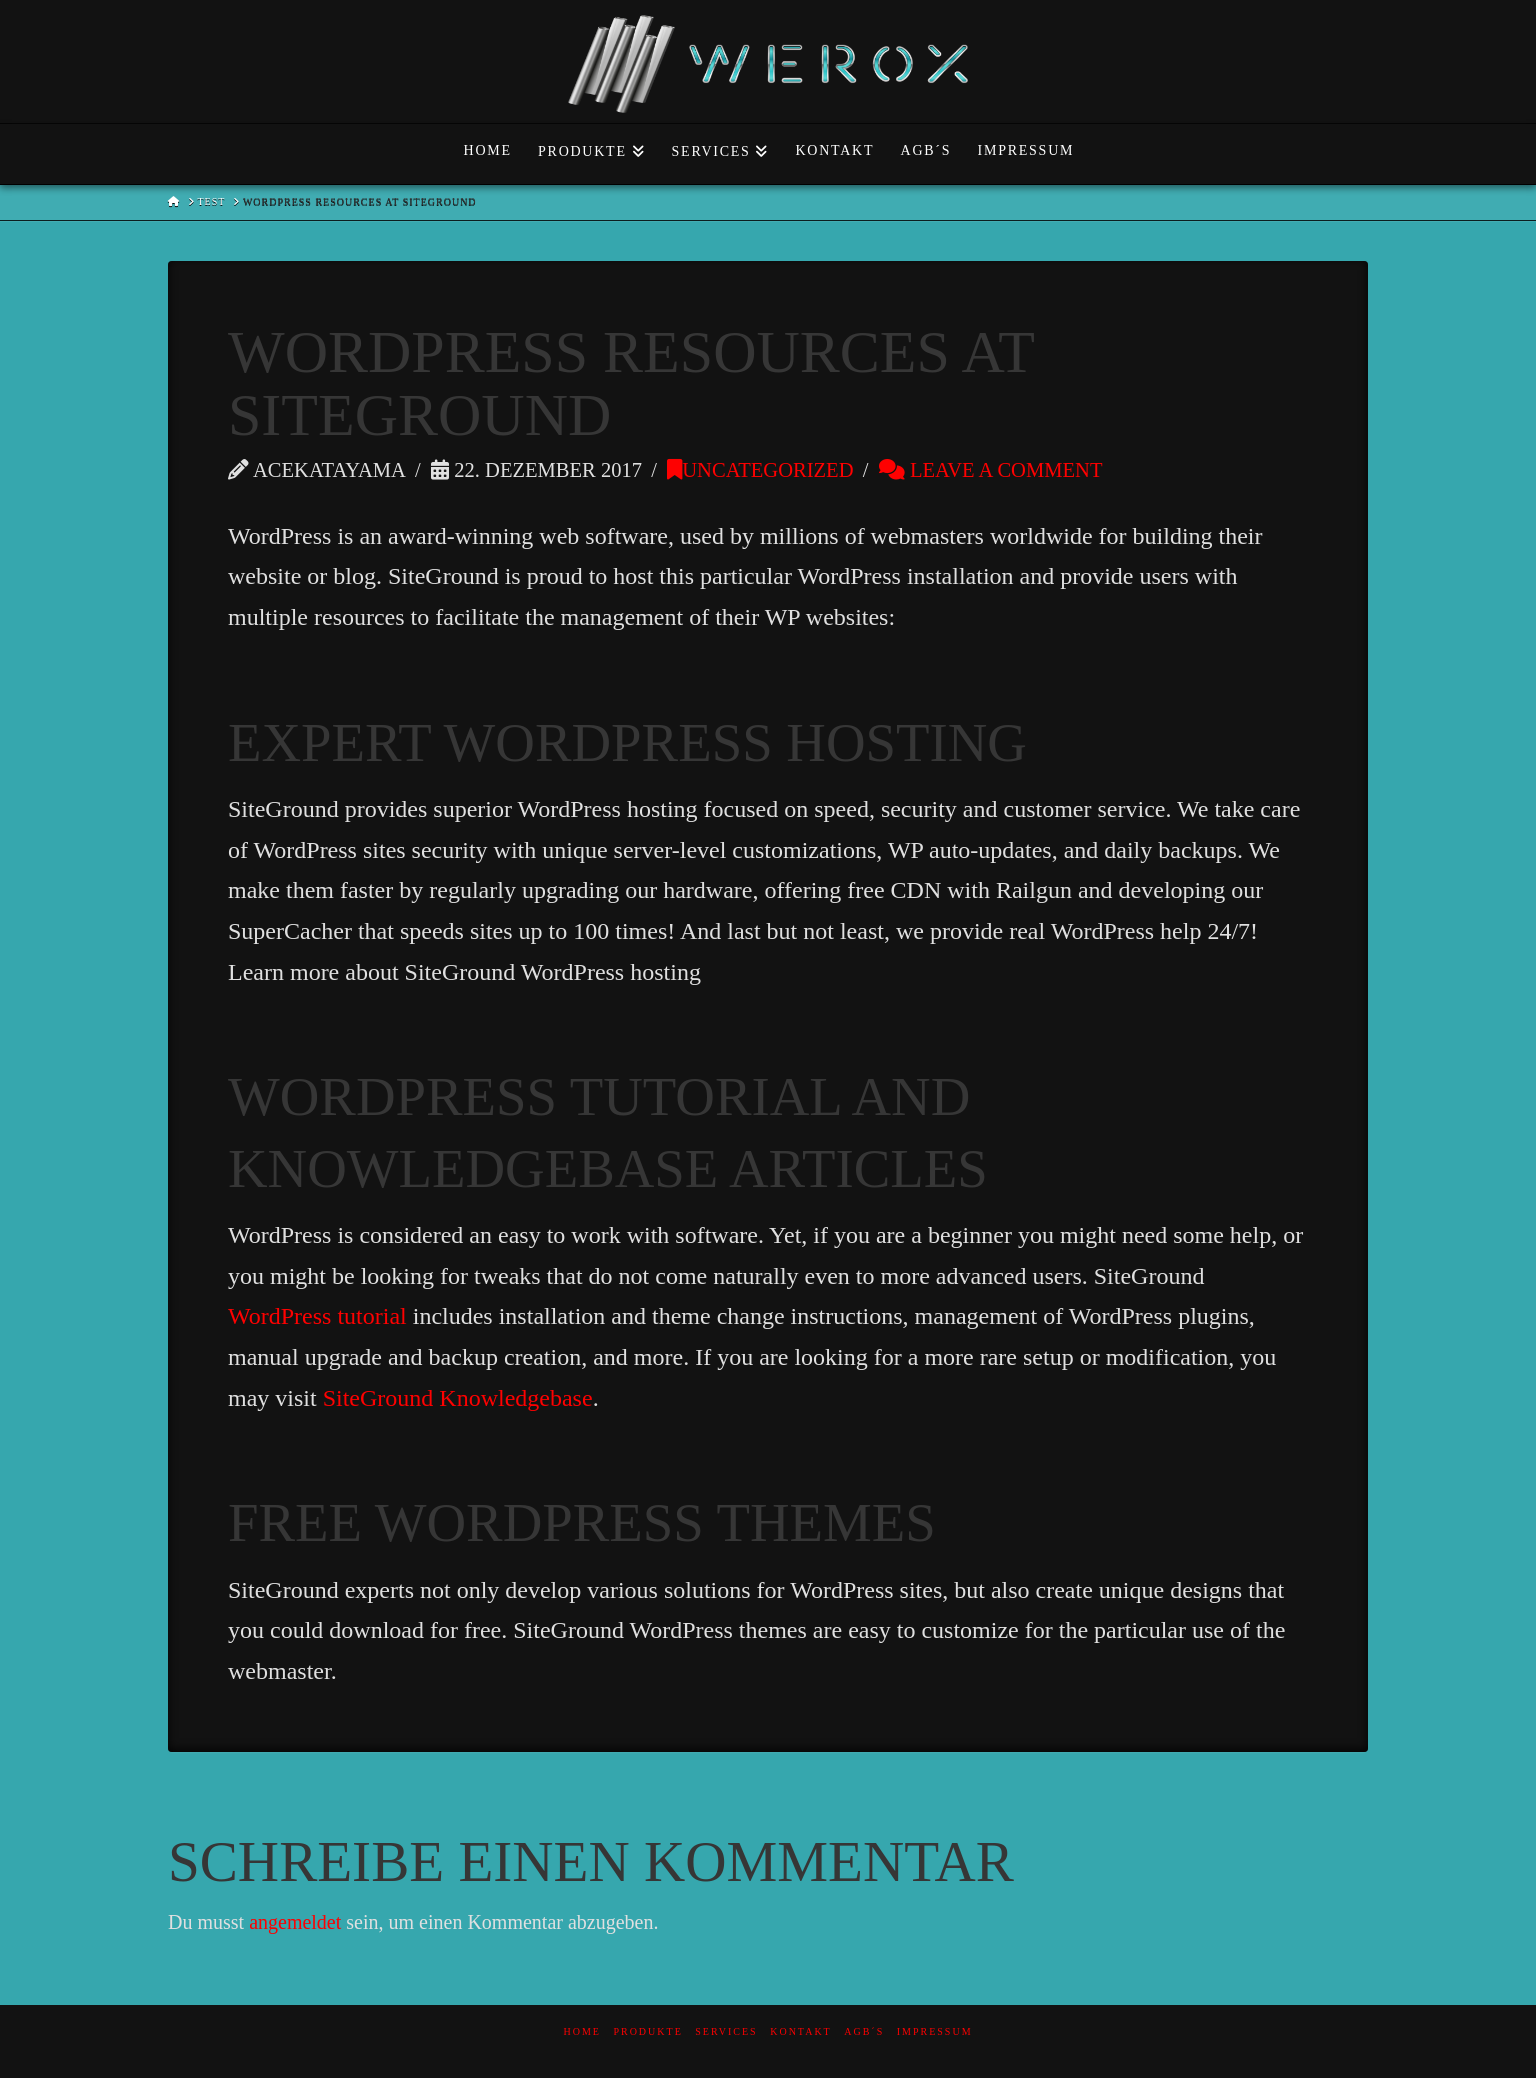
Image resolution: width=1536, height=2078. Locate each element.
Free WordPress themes (582, 1522)
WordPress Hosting (735, 742)
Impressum (935, 2031)
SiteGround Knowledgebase (458, 1398)
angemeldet (295, 1922)
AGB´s (864, 2031)
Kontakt (801, 2031)
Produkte (647, 2031)
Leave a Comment (991, 470)
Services (726, 2031)
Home (581, 2031)
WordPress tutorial (317, 1316)
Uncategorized (760, 470)
